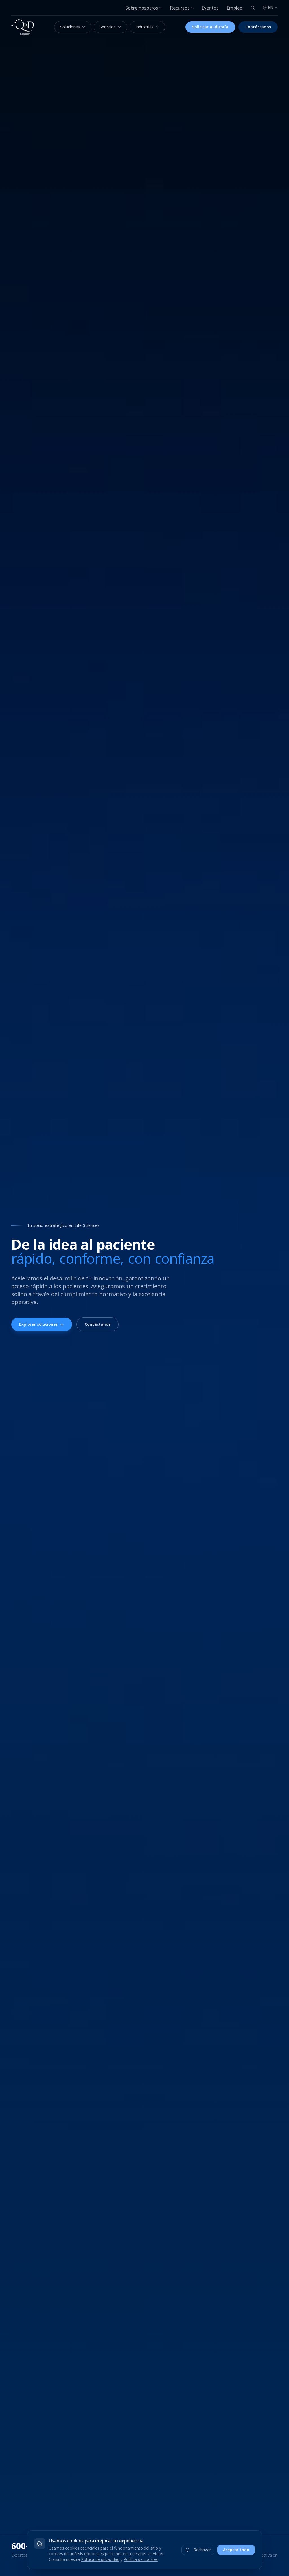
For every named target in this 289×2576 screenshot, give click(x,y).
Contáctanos (258, 27)
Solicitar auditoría (210, 27)
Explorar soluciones (41, 1324)
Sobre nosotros (143, 8)
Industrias (147, 27)
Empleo (234, 8)
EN (270, 7)
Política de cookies (141, 2559)
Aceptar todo (236, 2549)
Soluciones (73, 27)
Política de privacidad (100, 2559)
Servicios (110, 27)
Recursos (182, 8)
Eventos (210, 8)
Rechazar (198, 2549)
